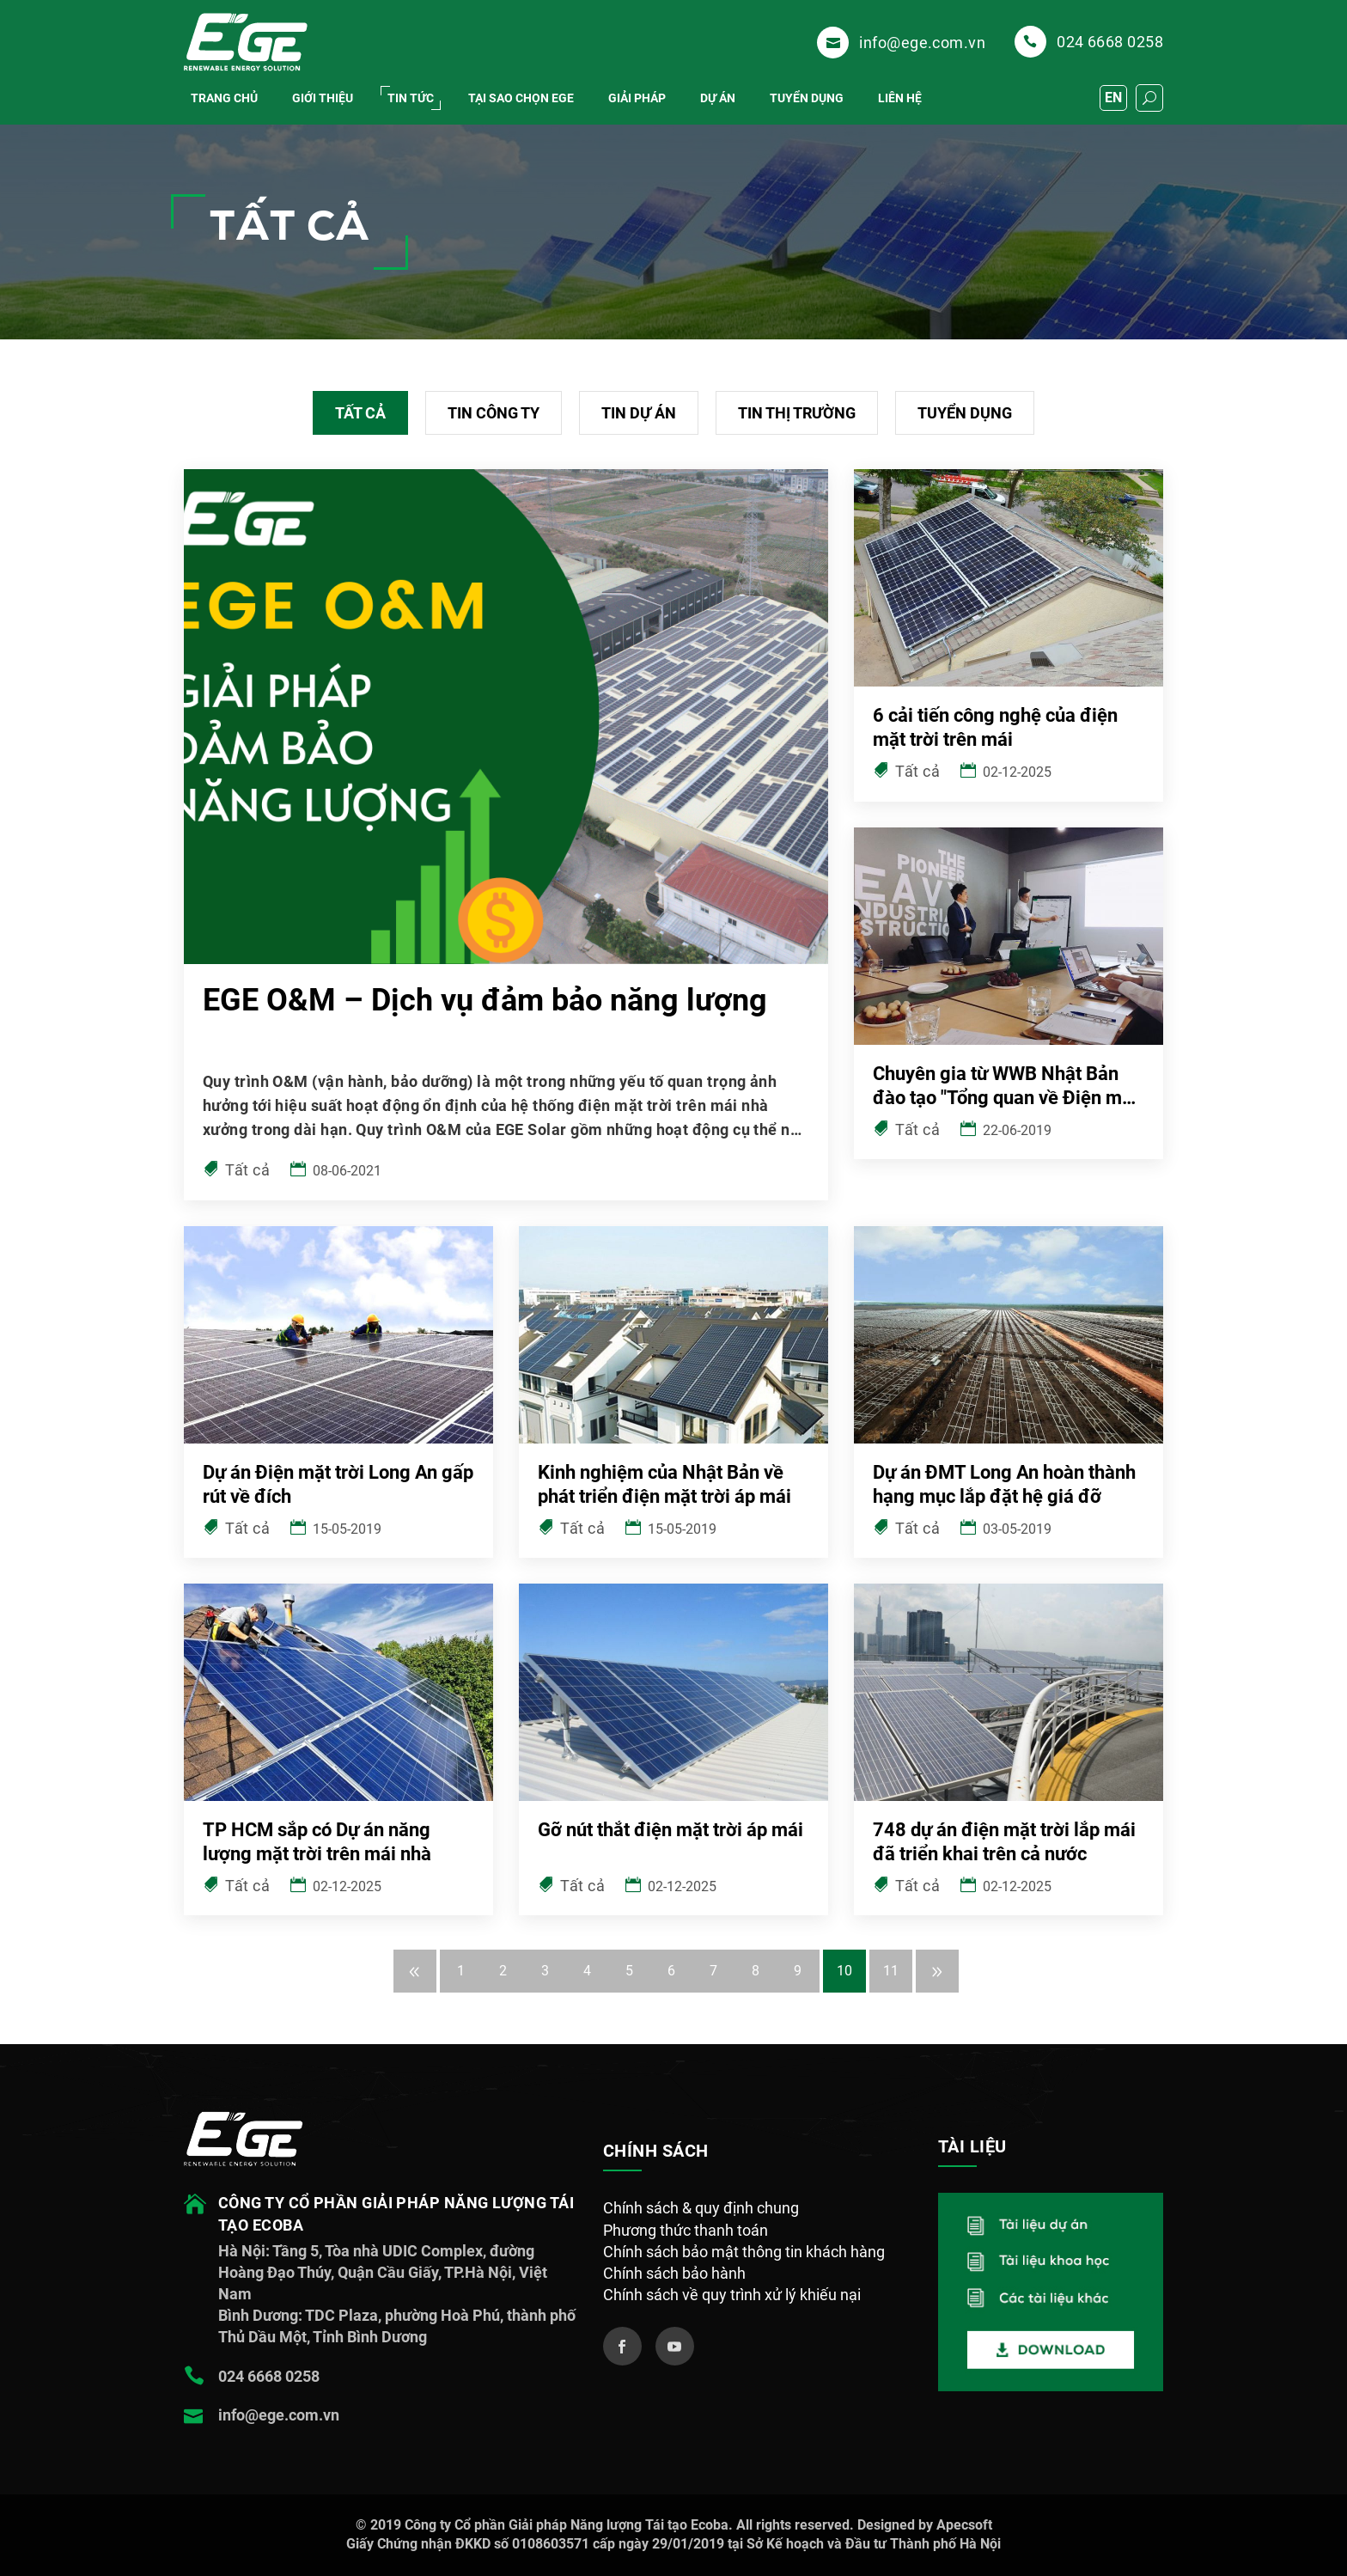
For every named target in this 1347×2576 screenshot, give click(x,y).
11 (891, 1971)
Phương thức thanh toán (685, 2230)
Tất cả (360, 413)
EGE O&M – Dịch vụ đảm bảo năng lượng (485, 1000)
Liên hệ (900, 98)
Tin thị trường (797, 413)
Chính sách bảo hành (674, 2273)
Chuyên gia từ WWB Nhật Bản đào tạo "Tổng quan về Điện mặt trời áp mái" (1005, 1086)
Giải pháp (637, 98)
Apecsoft (964, 2525)
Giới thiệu (322, 98)
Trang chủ (224, 98)
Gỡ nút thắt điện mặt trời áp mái (670, 1829)
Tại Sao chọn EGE (521, 98)
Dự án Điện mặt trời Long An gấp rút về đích (338, 1484)
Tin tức (410, 98)
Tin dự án (638, 413)
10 (844, 1971)
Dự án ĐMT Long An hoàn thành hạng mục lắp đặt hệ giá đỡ (1004, 1484)
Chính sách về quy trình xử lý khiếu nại (732, 2295)
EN (1113, 97)
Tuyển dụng (807, 98)
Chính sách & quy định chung (701, 2208)
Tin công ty (493, 413)
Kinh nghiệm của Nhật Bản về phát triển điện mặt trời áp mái (664, 1484)
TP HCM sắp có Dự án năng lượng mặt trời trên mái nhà (317, 1842)
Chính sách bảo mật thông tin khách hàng (744, 2252)
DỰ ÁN (717, 98)
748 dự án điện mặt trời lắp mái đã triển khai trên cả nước (1004, 1842)
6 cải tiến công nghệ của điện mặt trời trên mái (995, 727)
